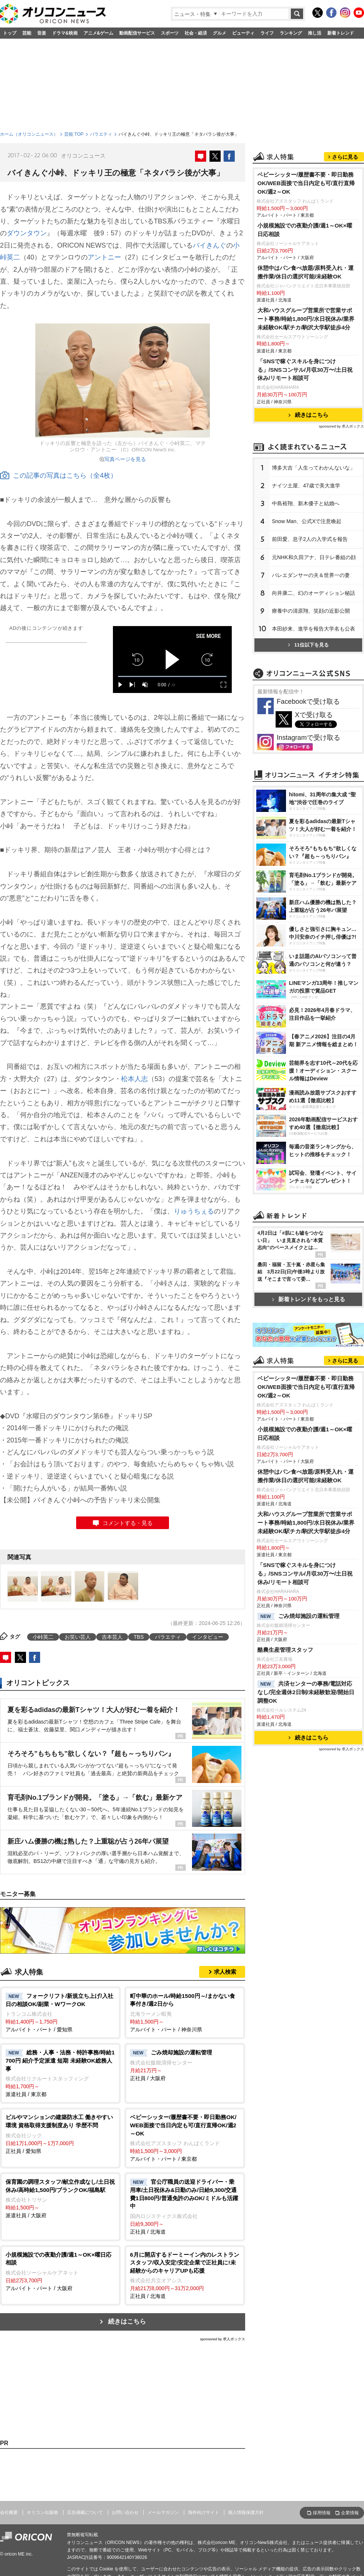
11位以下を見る (308, 645)
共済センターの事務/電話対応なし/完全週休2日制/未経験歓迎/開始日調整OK (305, 1692)
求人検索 (225, 1972)
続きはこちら (127, 2321)
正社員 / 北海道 (185, 2206)
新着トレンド (340, 33)
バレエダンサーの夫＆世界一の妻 (311, 575)
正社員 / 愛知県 (60, 2133)
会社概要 (9, 2512)
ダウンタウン (27, 233)
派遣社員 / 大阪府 (60, 2198)
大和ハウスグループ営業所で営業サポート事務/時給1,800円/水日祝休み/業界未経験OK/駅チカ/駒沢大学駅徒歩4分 (305, 319)
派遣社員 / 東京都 (60, 2072)
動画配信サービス (137, 33)
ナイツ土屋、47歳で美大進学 (306, 486)
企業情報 (350, 2512)
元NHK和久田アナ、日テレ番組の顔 (314, 557)
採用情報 (322, 2512)
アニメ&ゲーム (99, 33)
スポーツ (170, 33)
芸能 (26, 33)
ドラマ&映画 (65, 33)
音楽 (41, 33)
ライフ (267, 33)
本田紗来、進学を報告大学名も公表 (313, 629)
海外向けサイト (203, 2512)
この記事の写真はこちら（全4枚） (58, 475)
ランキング (291, 33)
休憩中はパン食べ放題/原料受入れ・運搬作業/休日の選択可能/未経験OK (305, 272)
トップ (9, 33)
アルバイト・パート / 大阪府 (60, 2271)
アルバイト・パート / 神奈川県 (185, 2012)
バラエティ (101, 134)
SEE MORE (208, 636)
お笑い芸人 (78, 1637)
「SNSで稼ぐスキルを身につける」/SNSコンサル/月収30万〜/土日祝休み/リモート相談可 (304, 369)
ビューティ (243, 33)
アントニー (104, 257)
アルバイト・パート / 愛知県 (60, 2012)
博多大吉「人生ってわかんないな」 (313, 468)
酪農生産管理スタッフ (285, 1650)
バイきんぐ (209, 245)
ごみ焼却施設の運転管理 (298, 1616)
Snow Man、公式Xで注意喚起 (306, 521)
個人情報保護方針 (246, 2512)
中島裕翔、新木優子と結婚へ (305, 503)
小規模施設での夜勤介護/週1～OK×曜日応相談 (304, 229)
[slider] (172, 676)
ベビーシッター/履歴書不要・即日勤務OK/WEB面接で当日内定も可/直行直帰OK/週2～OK (306, 183)
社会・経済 (196, 33)
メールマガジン (163, 2512)
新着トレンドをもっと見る (308, 1299)
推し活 (314, 33)
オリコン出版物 (42, 2512)
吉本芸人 (112, 1637)
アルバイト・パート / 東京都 (185, 2137)
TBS (139, 1637)
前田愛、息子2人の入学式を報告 (310, 539)
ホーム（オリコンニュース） (29, 134)
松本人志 (134, 1079)
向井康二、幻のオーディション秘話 (313, 593)
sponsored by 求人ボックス (222, 2339)
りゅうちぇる (194, 1211)
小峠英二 (43, 1637)
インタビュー (207, 1637)
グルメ (219, 33)
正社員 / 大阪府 (185, 2064)
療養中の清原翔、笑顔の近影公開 (311, 611)
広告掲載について (85, 2512)
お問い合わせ (125, 2512)
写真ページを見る (125, 459)
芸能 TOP (74, 134)
